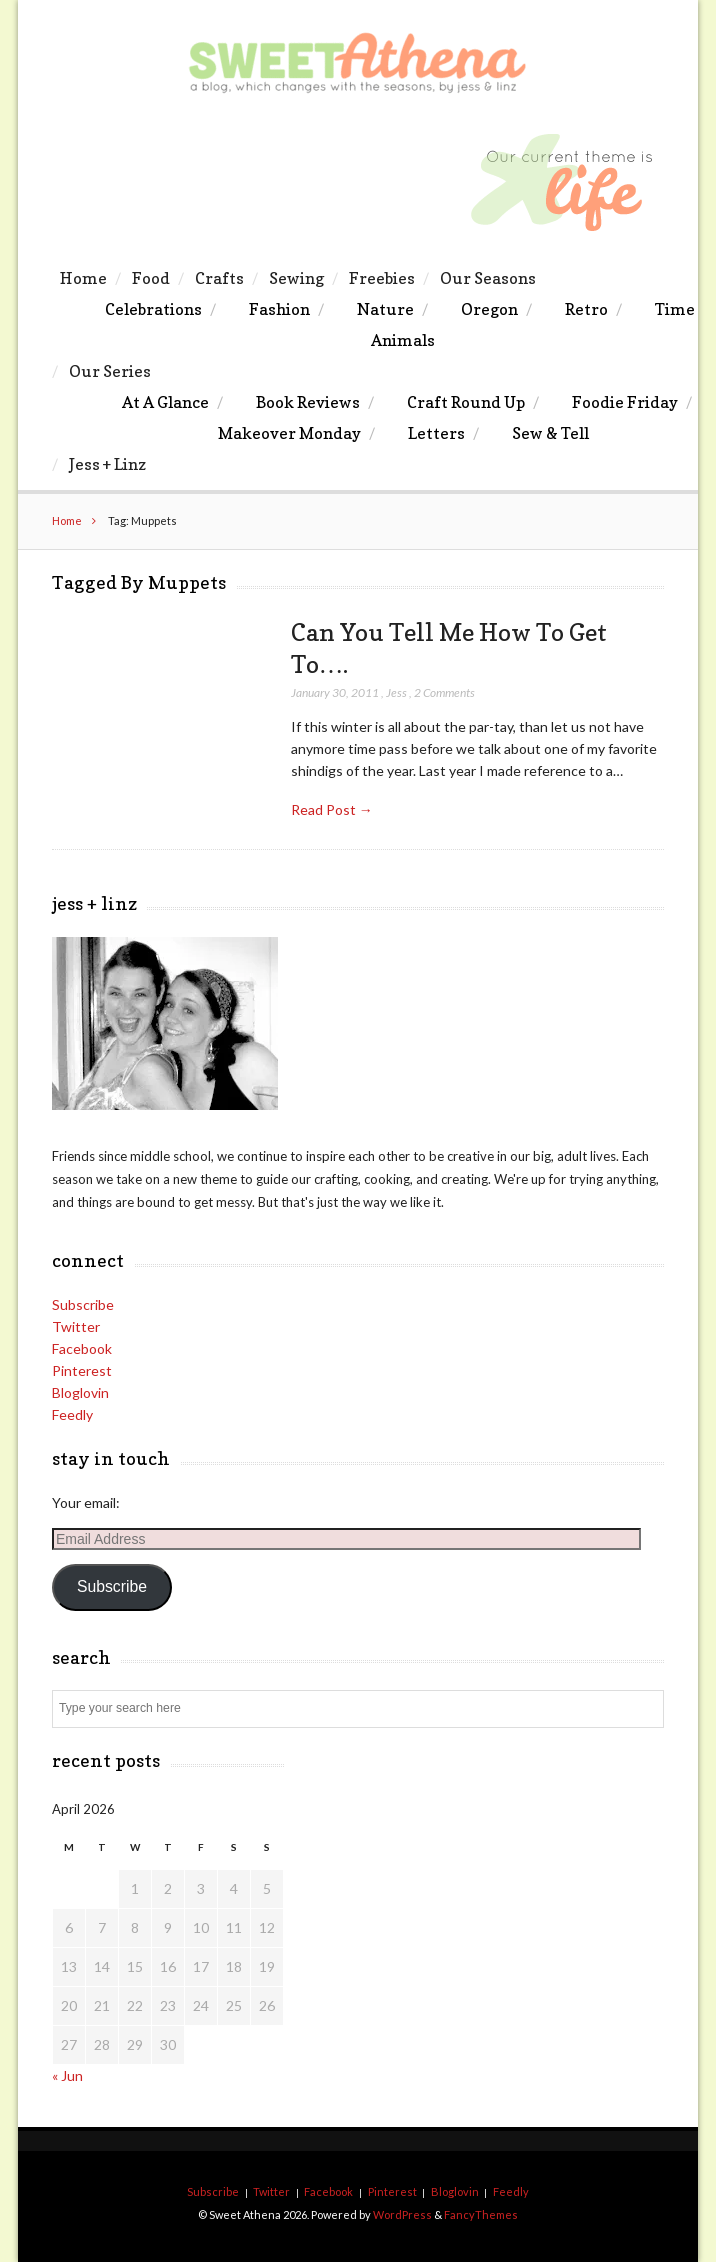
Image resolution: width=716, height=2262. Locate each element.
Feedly (72, 1414)
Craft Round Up (466, 402)
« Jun (67, 2075)
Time (675, 309)
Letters (436, 433)
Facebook (82, 1348)
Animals (403, 340)
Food (151, 278)
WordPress (402, 2214)
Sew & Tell (550, 433)
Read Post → (332, 809)
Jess (396, 692)
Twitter (76, 1326)
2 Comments (444, 692)
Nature (385, 309)
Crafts (219, 278)
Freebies (382, 278)
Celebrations (153, 309)
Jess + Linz (107, 464)
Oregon (489, 309)
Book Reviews (308, 402)
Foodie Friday (625, 402)
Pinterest (82, 1370)
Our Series (110, 371)
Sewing (296, 278)
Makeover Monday (289, 433)
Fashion (279, 309)
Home (83, 278)
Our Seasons (488, 278)
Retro (586, 309)
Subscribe (83, 1304)
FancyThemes (481, 2214)
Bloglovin (80, 1392)
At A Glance (165, 402)
